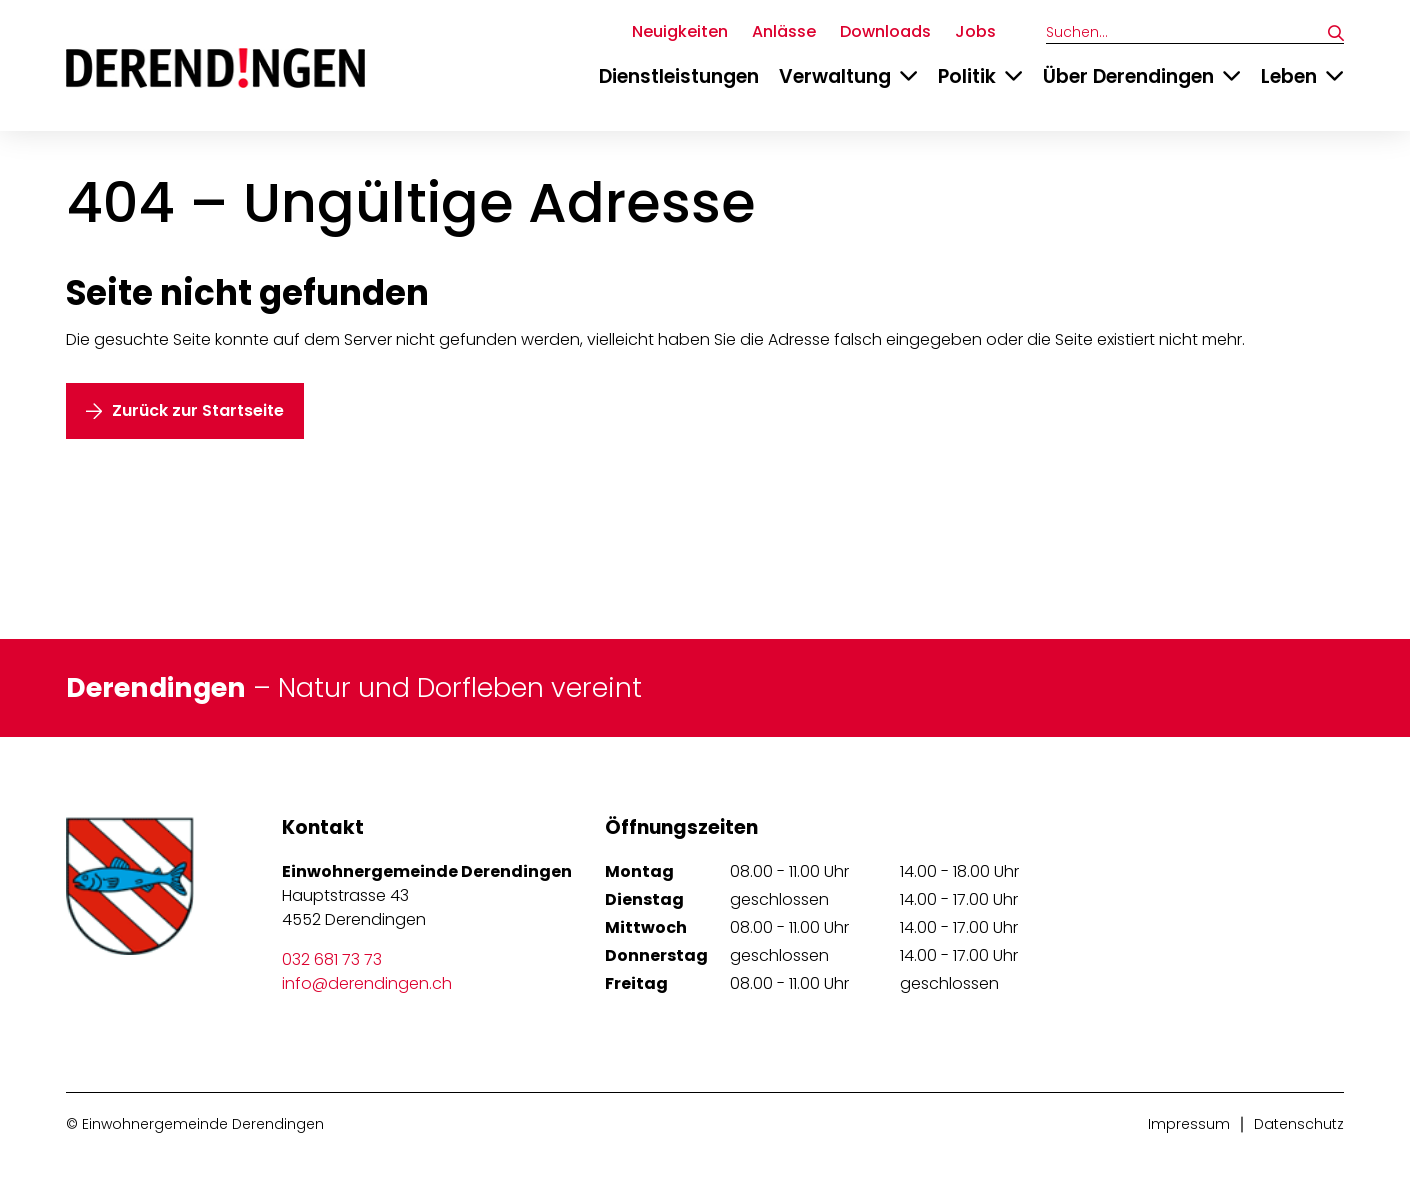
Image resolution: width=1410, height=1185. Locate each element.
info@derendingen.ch (367, 983)
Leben (1289, 76)
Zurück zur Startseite (198, 410)
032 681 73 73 (332, 959)
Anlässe (784, 31)
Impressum (1189, 1124)
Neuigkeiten (680, 31)
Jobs (975, 31)
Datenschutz (1299, 1124)
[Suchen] (1336, 33)
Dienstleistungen (679, 76)
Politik (967, 76)
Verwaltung (835, 76)
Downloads (885, 31)
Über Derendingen (1128, 76)
